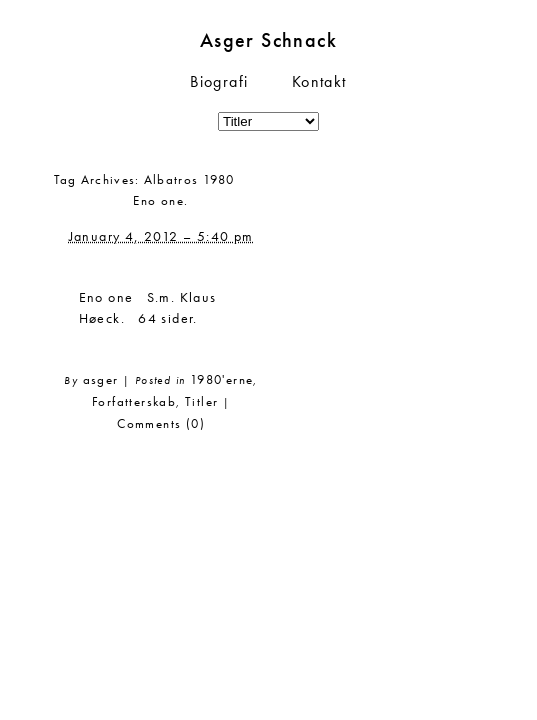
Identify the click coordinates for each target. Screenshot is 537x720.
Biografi (219, 81)
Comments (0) (161, 423)
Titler (201, 401)
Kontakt (319, 81)
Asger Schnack (268, 40)
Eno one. (160, 200)
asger (101, 379)
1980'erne (222, 379)
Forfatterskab (134, 401)
